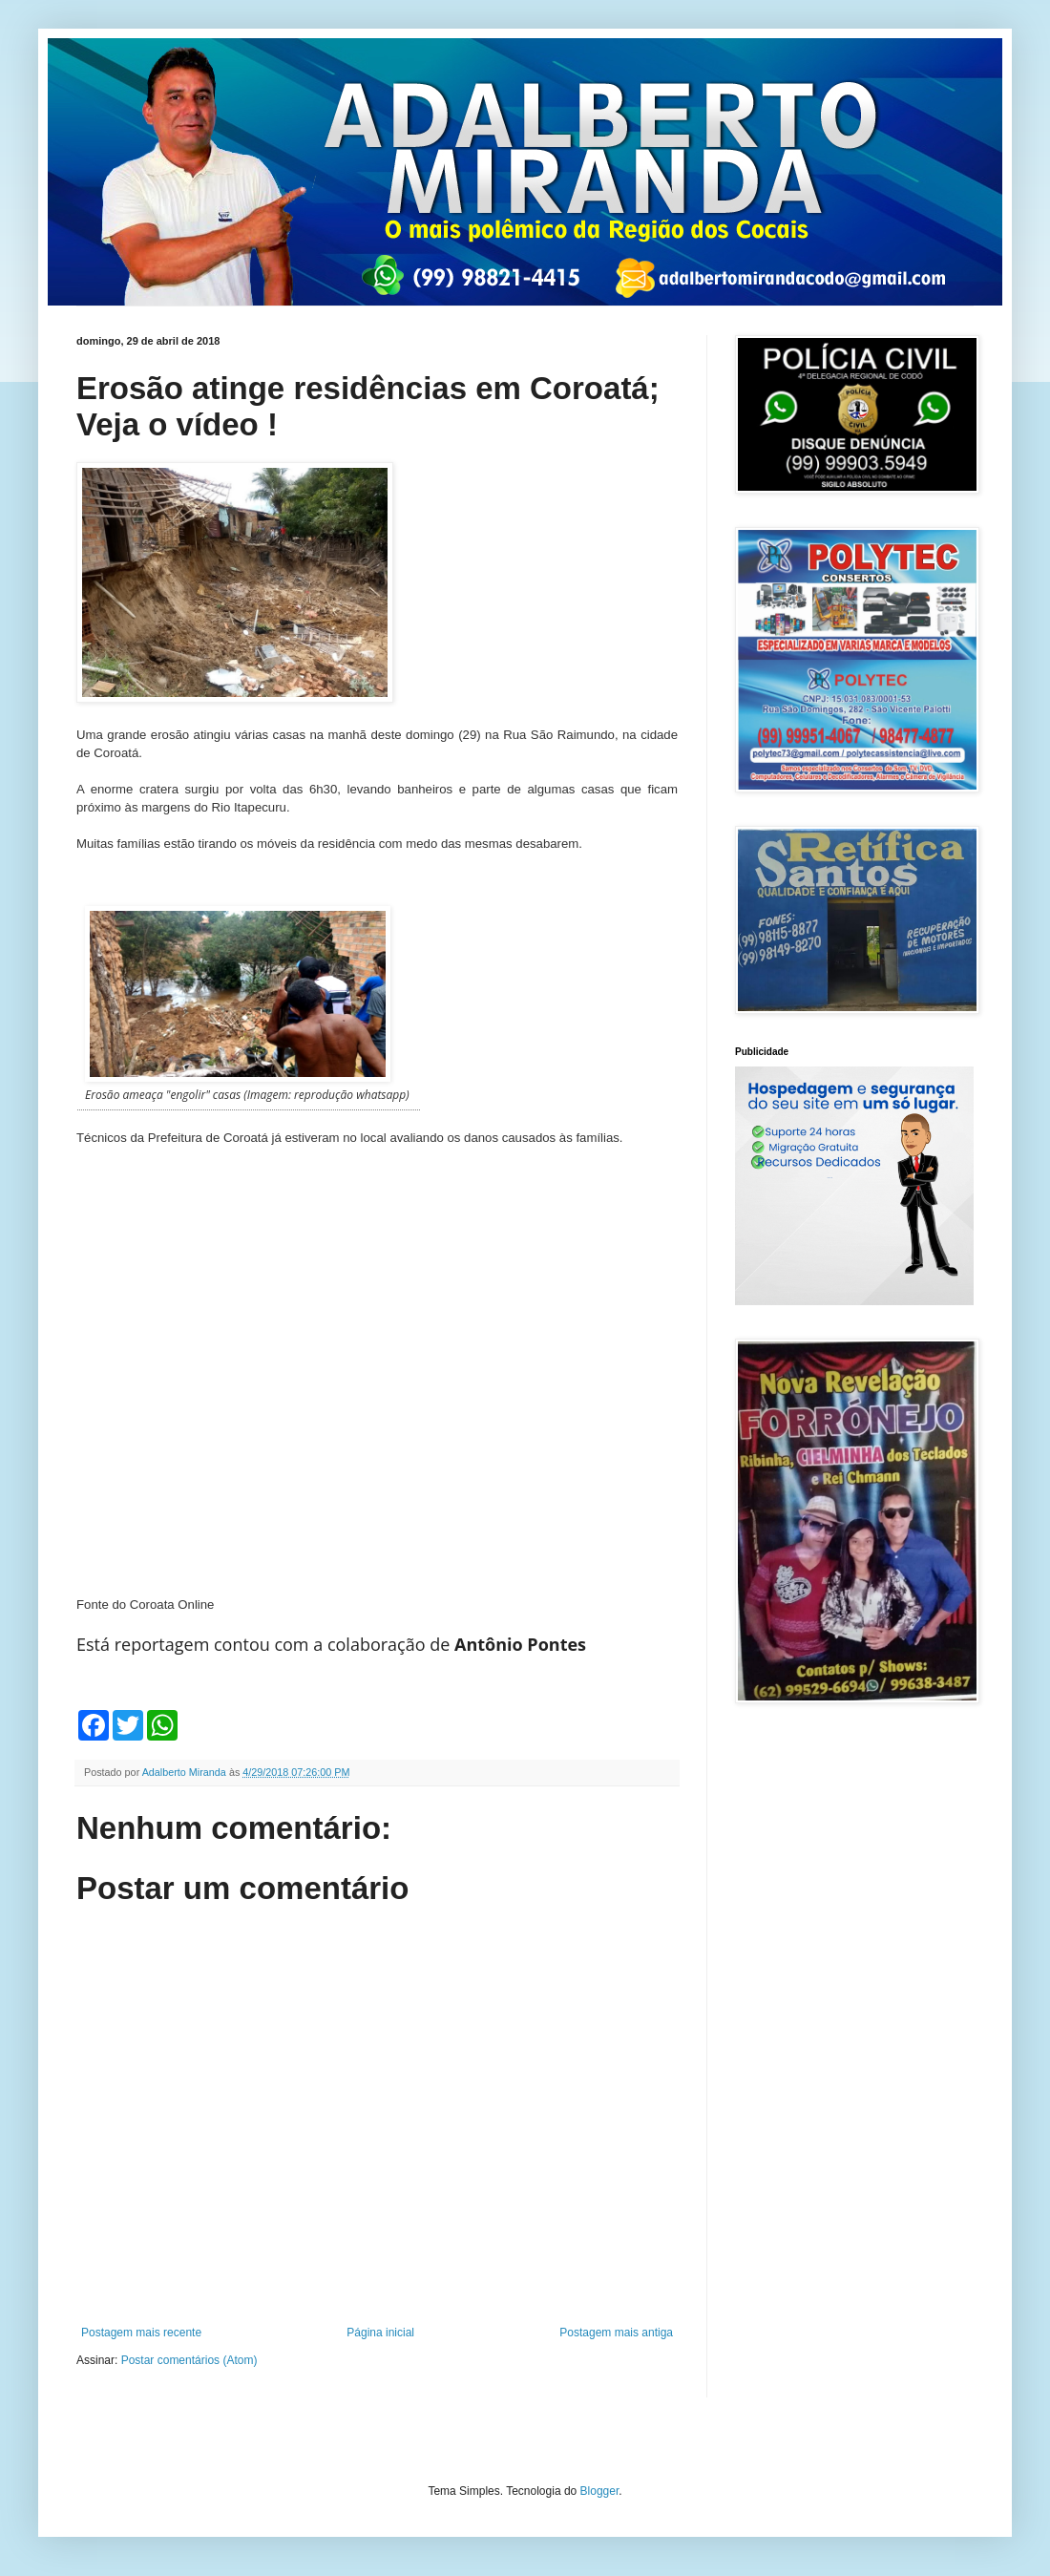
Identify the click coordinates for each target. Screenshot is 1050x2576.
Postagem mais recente (141, 2332)
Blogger (600, 2491)
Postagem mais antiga (616, 2332)
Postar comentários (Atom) (189, 2360)
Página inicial (380, 2332)
